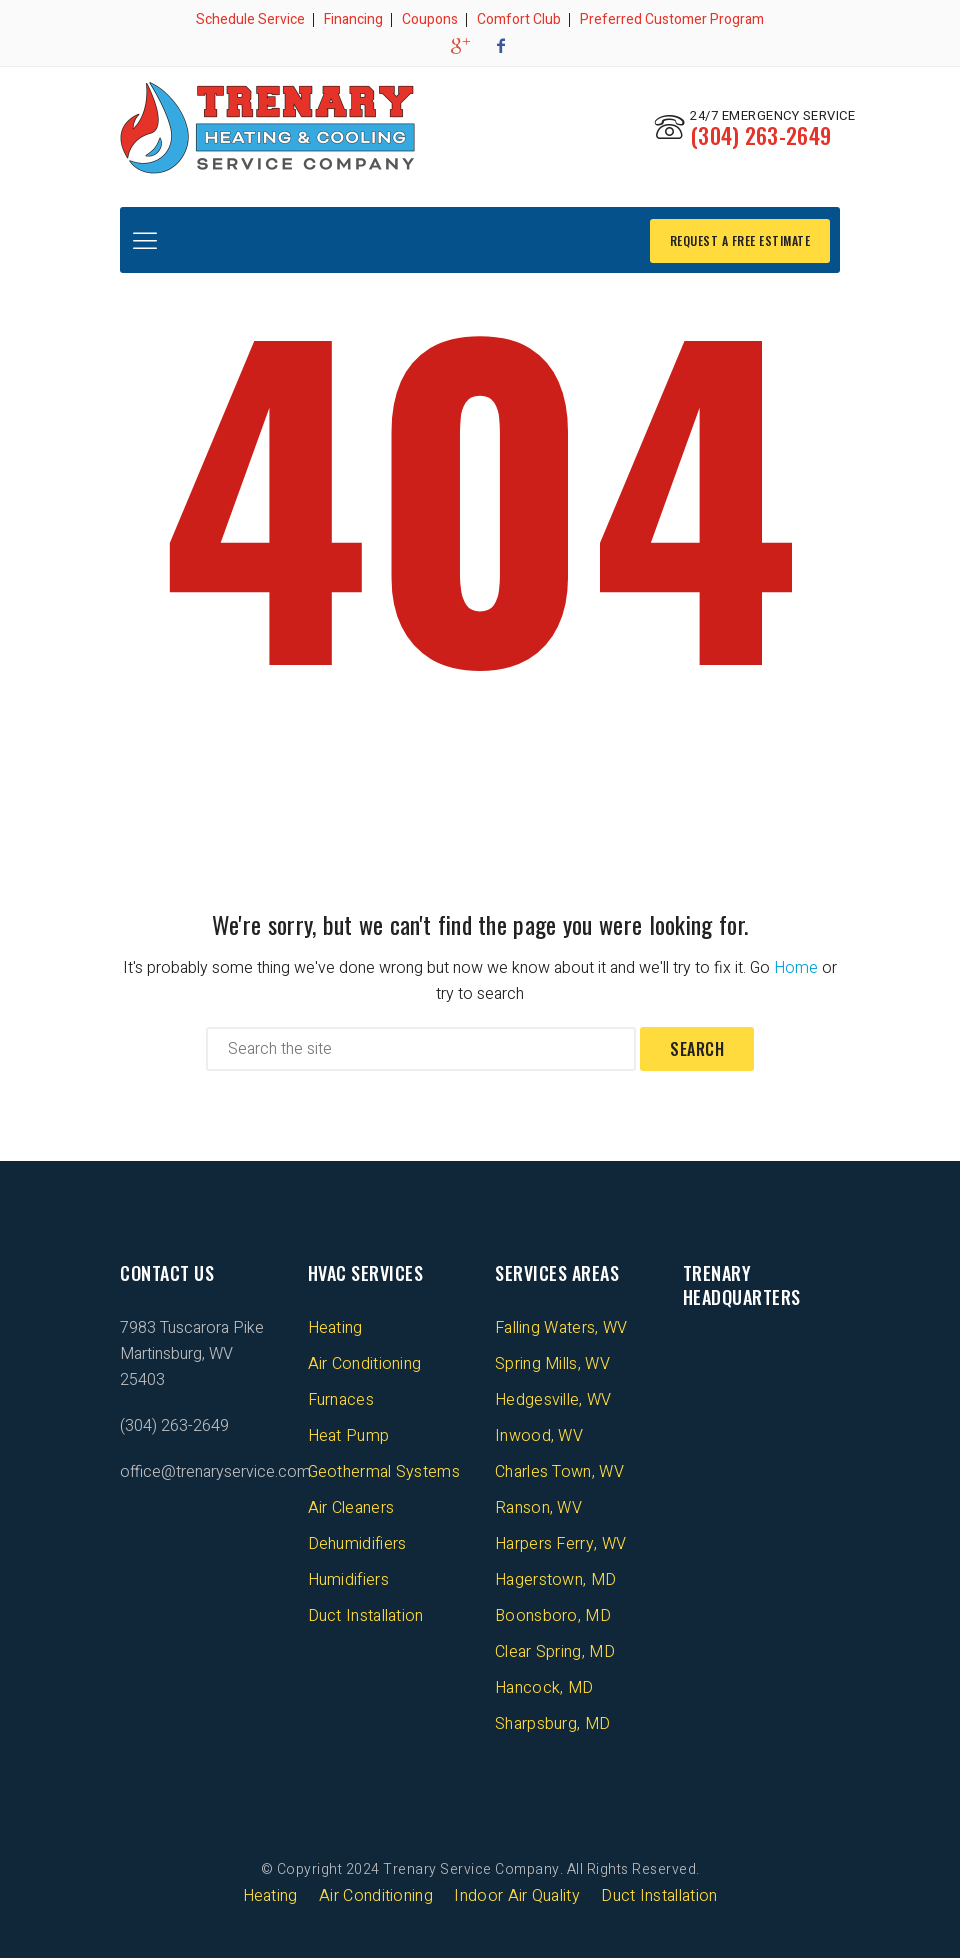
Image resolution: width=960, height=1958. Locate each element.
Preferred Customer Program (672, 19)
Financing (353, 19)
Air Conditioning (365, 1362)
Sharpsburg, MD (552, 1722)
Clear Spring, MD (555, 1650)
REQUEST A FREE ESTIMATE (740, 237)
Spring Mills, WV (552, 1362)
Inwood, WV (539, 1434)
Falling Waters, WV (561, 1326)
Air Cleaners (351, 1506)
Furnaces (341, 1398)
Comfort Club (519, 19)
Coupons (430, 19)
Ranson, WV (538, 1506)
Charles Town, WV (559, 1470)
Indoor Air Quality (516, 1894)
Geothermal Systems (384, 1470)
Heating (335, 1326)
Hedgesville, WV (553, 1398)
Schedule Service (250, 19)
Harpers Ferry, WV (560, 1542)
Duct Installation (366, 1614)
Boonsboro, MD (553, 1614)
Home (796, 966)
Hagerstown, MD (555, 1578)
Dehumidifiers (357, 1542)
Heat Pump (349, 1434)
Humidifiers (348, 1578)
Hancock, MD (544, 1686)
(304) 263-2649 (760, 135)
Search (697, 1047)
